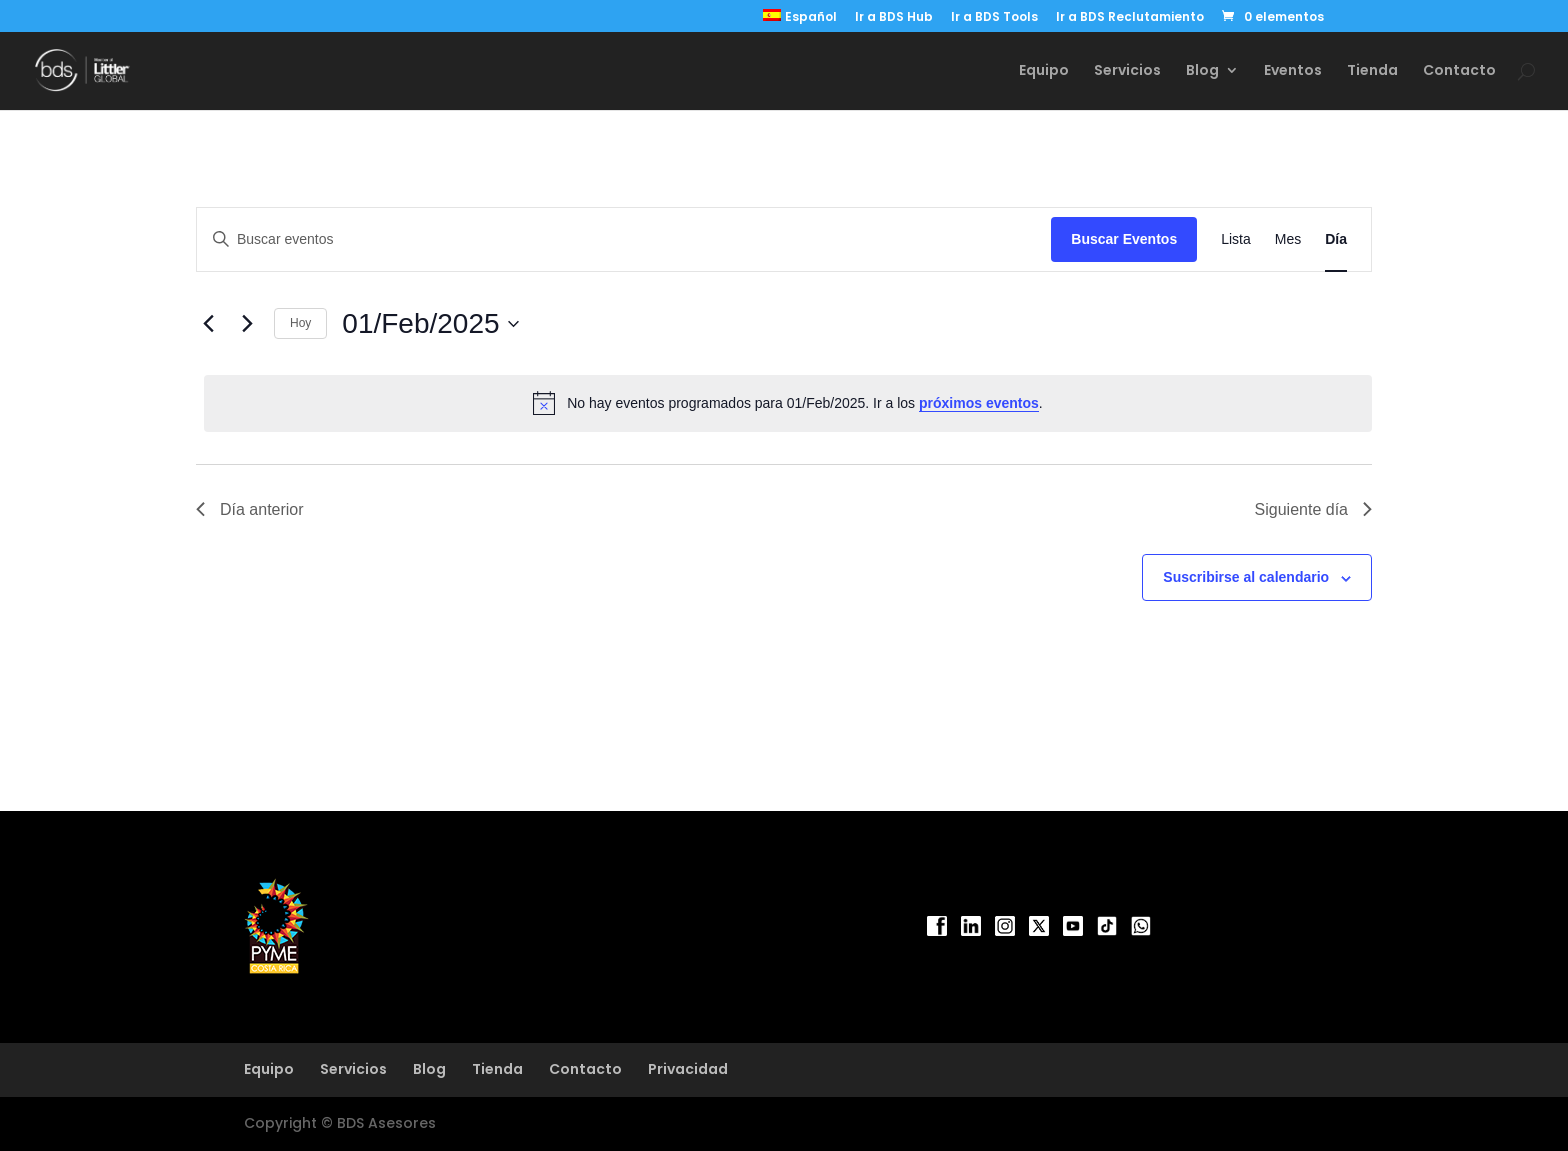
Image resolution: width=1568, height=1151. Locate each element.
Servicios (1127, 71)
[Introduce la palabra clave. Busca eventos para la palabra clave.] (624, 239)
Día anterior (250, 509)
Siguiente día (1313, 509)
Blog (1202, 71)
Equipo (1044, 71)
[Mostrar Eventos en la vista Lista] (1236, 239)
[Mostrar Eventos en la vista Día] (1336, 239)
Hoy (300, 323)
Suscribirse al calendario (1246, 577)
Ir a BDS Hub (894, 18)
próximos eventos (979, 403)
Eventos (1293, 71)
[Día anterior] (208, 324)
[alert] (788, 403)
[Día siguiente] (247, 324)
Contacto (1459, 71)
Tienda (1372, 71)
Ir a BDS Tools (994, 18)
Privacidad (688, 1069)
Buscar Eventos (1124, 239)
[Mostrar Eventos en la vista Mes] (1288, 239)
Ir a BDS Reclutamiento (1130, 18)
